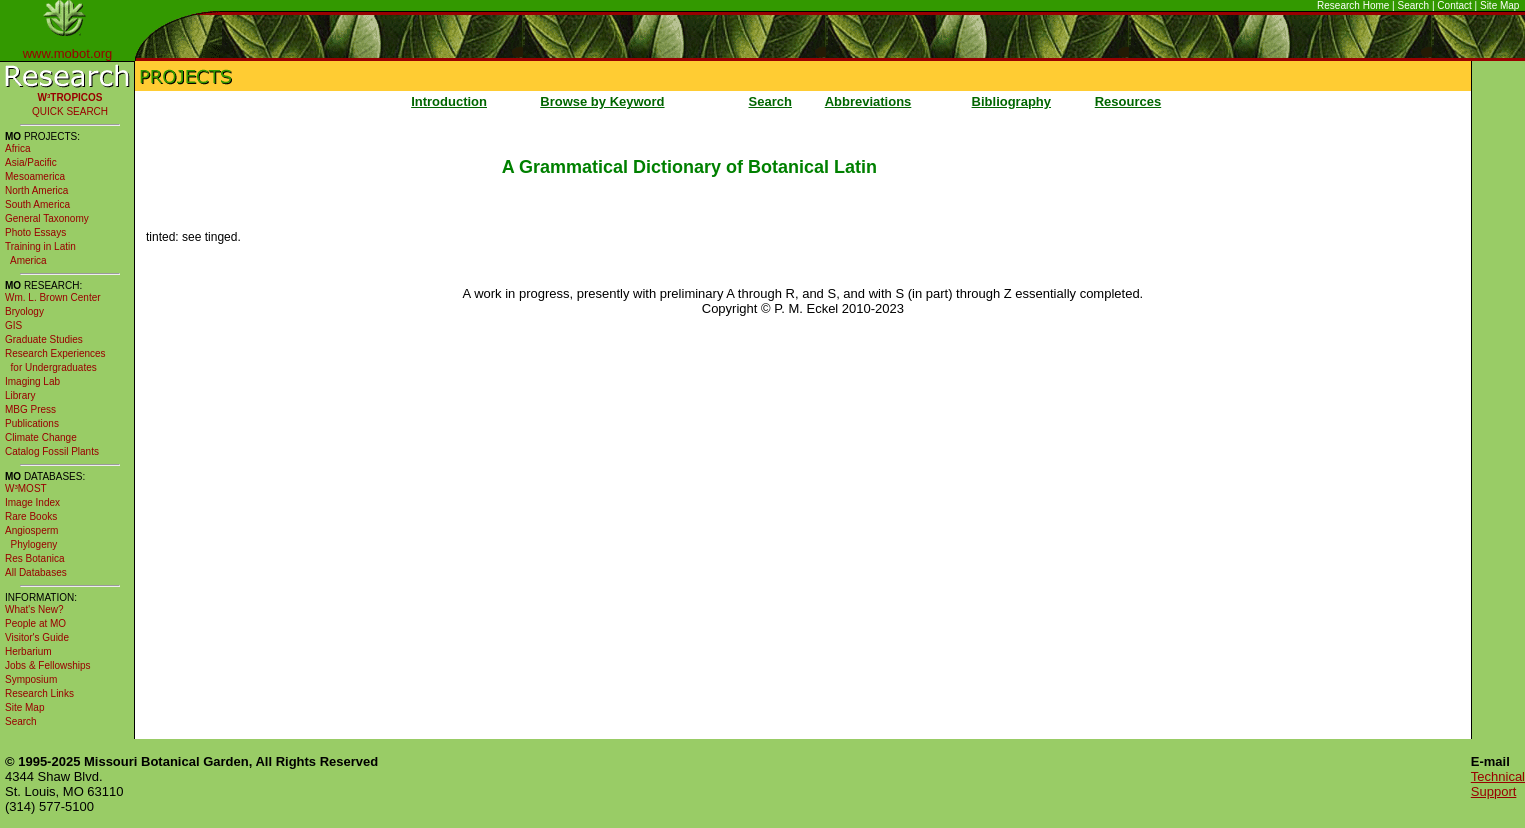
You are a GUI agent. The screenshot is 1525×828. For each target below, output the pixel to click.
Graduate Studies (44, 339)
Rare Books (31, 516)
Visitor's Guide (37, 637)
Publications (32, 423)
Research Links (39, 693)
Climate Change (41, 437)
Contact (1454, 5)
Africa (18, 148)
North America (36, 190)
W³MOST (26, 488)
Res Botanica (34, 558)
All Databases (36, 572)
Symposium (31, 679)
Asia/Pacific (31, 162)
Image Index (32, 502)
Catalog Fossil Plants (52, 451)
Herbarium (28, 651)
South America (37, 204)
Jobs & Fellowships (48, 665)
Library (20, 395)
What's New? (34, 609)
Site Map (1499, 5)
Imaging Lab (32, 381)
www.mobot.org (68, 53)
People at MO (35, 623)
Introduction (449, 101)
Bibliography (1011, 101)
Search (1414, 5)
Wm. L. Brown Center (53, 297)
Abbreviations (868, 101)
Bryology (24, 311)
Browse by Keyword (602, 101)
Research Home (1353, 5)
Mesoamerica (35, 176)
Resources (1128, 101)
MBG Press (30, 409)
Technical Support (1498, 784)
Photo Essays (35, 232)
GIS (13, 325)
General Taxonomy (47, 218)
